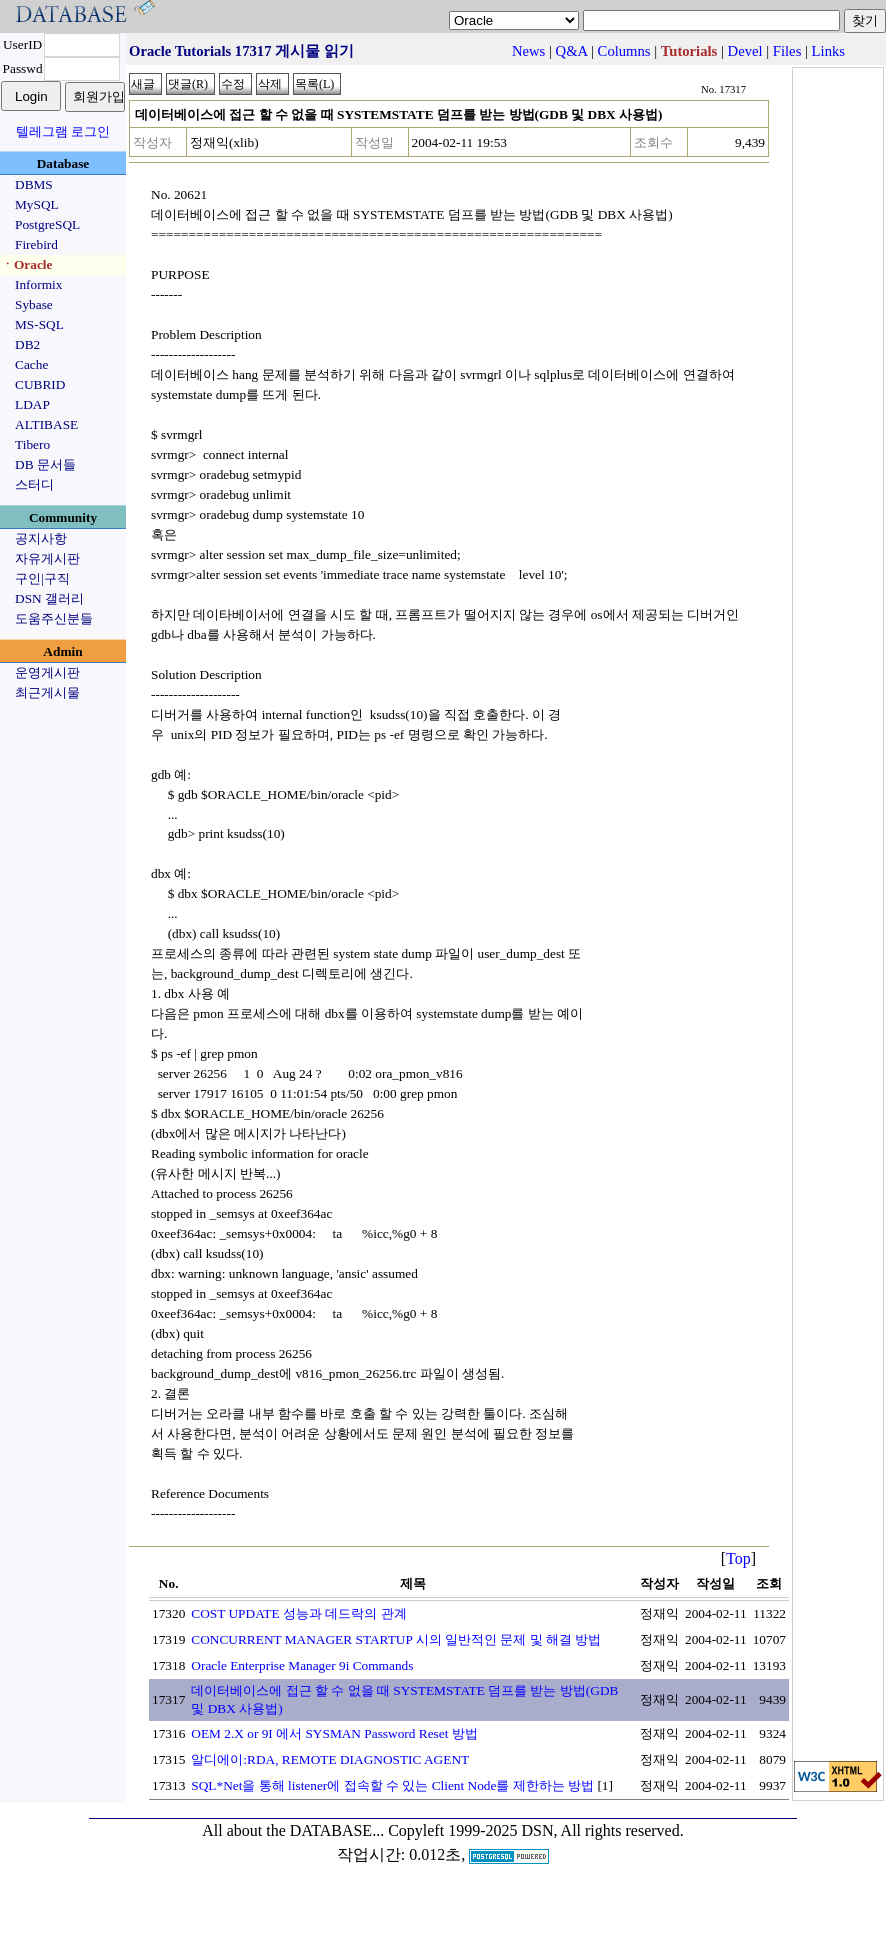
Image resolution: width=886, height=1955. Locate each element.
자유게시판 (47, 558)
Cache (31, 364)
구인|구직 (42, 578)
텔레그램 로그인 (63, 131)
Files (787, 51)
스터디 (34, 484)
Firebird (36, 244)
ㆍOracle (26, 264)
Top (738, 1558)
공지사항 (41, 538)
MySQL (37, 204)
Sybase (34, 304)
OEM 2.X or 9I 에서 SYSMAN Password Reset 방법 (334, 1733)
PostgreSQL (47, 224)
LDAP (32, 404)
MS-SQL (39, 324)
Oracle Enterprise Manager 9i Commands (302, 1665)
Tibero (32, 444)
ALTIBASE (46, 424)
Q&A (572, 51)
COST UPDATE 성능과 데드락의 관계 (298, 1613)
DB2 (27, 344)
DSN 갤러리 (49, 598)
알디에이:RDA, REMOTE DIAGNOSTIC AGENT (330, 1759)
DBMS (34, 184)
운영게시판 (47, 672)
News (528, 51)
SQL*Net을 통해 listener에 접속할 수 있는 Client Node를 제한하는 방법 (392, 1785)
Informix (38, 284)
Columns (624, 51)
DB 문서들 (45, 464)
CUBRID (40, 384)
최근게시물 (47, 692)
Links (828, 51)
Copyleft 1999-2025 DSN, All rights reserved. (536, 1830)
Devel (745, 51)
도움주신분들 (54, 618)
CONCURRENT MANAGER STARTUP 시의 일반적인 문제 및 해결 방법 (396, 1639)
